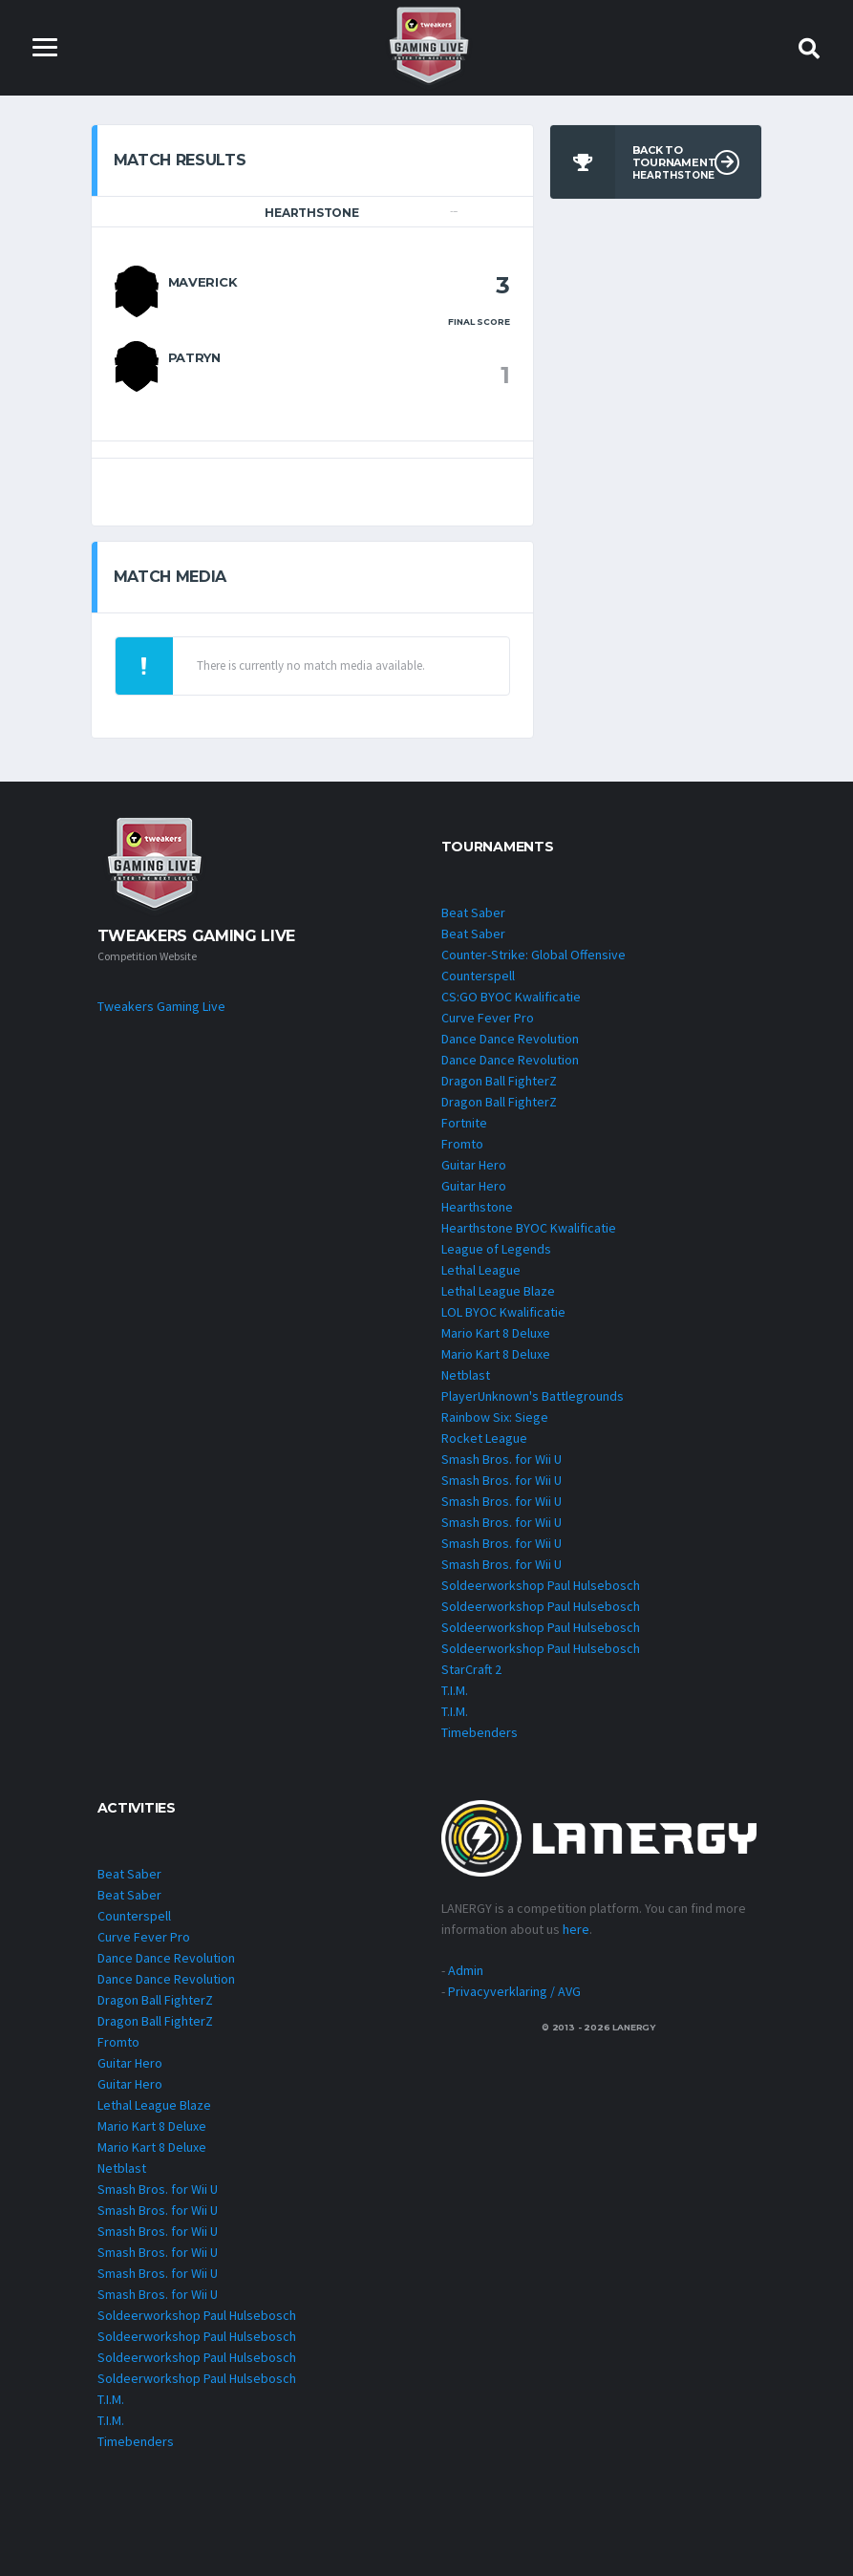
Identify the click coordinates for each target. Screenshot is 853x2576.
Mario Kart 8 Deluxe (495, 1333)
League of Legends (496, 1248)
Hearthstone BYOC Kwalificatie (528, 1227)
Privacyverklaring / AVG (514, 1991)
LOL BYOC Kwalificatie (503, 1311)
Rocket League (484, 1438)
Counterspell (478, 975)
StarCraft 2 (471, 1669)
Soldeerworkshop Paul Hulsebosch (540, 1585)
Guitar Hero (473, 1164)
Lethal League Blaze (498, 1290)
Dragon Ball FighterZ (499, 1080)
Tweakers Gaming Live (161, 1006)
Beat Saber (473, 912)
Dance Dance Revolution (510, 1038)
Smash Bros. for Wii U (501, 1459)
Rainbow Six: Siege (494, 1417)
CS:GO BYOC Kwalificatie (511, 996)
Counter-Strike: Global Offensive (533, 954)
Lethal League (481, 1269)
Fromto (462, 1143)
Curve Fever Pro (487, 1017)
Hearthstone (477, 1206)
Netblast (465, 1375)
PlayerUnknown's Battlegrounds (532, 1396)
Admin (465, 1970)
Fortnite (464, 1122)
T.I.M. (454, 1690)
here (576, 1929)
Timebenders (479, 1732)
